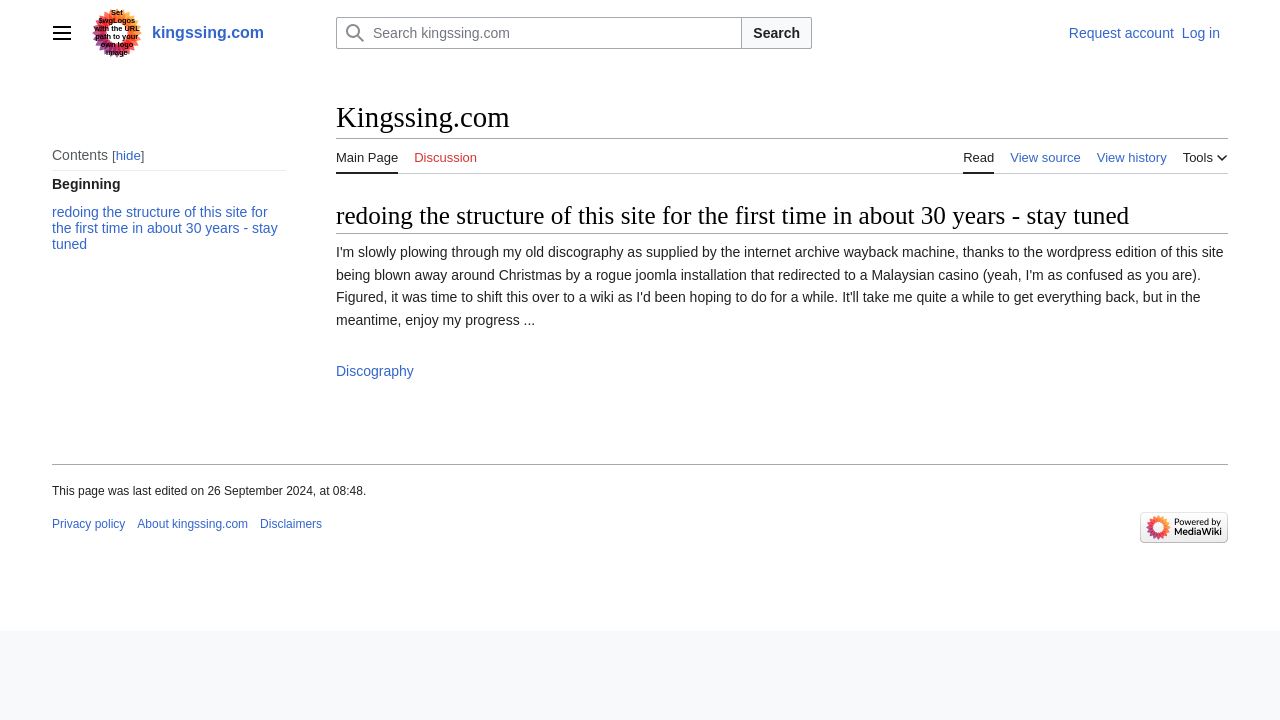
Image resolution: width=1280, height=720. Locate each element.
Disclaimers (291, 524)
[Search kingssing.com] (539, 33)
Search (776, 33)
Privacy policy (88, 524)
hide (128, 155)
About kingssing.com (192, 524)
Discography (375, 371)
